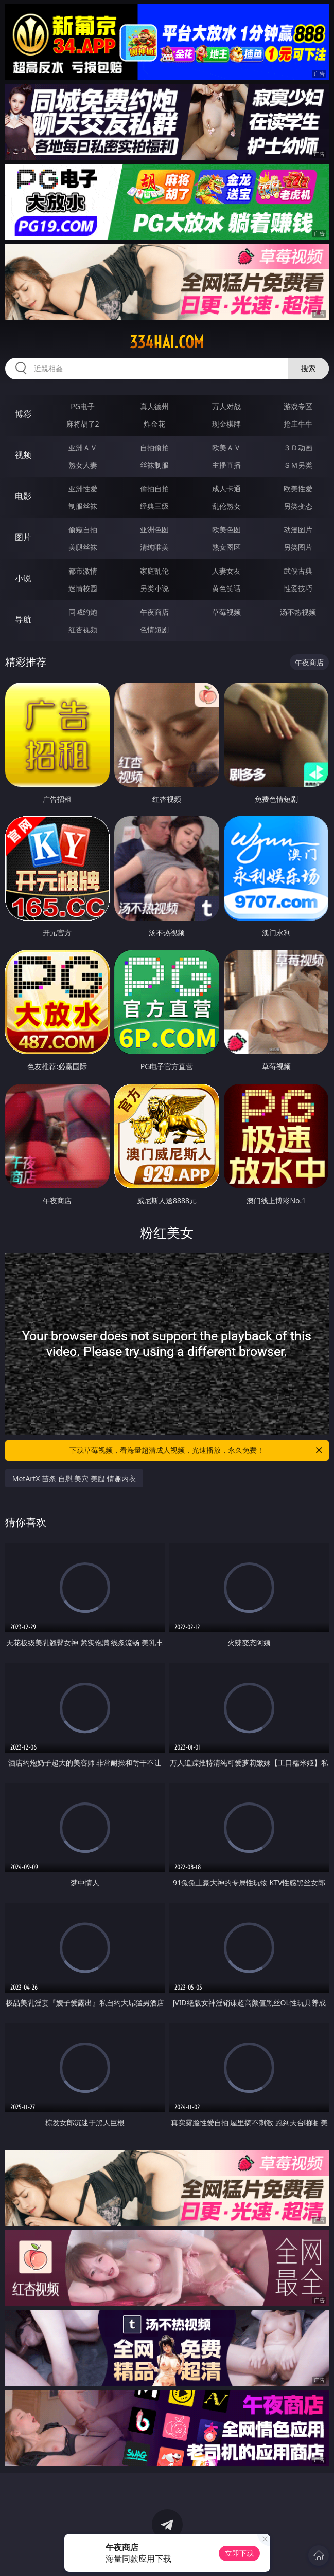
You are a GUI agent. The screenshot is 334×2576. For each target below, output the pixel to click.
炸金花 (154, 424)
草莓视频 (226, 612)
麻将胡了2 (82, 424)
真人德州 (154, 406)
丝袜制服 (154, 465)
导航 (23, 619)
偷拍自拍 (154, 488)
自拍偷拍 (154, 447)
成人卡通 (226, 488)
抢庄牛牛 (298, 424)
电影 (23, 496)
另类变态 (298, 506)
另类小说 (154, 588)
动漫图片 (298, 530)
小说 (23, 578)
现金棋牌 (226, 424)
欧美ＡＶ (226, 447)
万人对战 (226, 406)
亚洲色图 (154, 530)
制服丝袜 (82, 506)
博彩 (23, 413)
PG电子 (83, 406)
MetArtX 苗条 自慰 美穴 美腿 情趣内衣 (74, 1478)
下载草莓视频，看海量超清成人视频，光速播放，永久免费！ (196, 1450)
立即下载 (239, 2553)
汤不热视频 (298, 612)
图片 (23, 537)
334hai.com (167, 342)
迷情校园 (82, 588)
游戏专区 (298, 406)
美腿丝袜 (82, 547)
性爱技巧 (298, 588)
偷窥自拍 (82, 530)
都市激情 (82, 571)
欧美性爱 (298, 488)
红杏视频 (82, 629)
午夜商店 (154, 612)
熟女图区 (226, 547)
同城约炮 (82, 612)
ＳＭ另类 (298, 465)
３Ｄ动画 (298, 447)
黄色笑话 (226, 588)
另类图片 (298, 547)
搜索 (308, 368)
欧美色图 (226, 530)
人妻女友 (226, 571)
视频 (23, 455)
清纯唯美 (154, 547)
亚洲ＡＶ (82, 447)
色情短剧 (154, 629)
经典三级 (154, 506)
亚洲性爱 (82, 488)
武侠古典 (298, 571)
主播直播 (226, 465)
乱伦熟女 (226, 506)
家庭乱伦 (154, 571)
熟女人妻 (82, 465)
